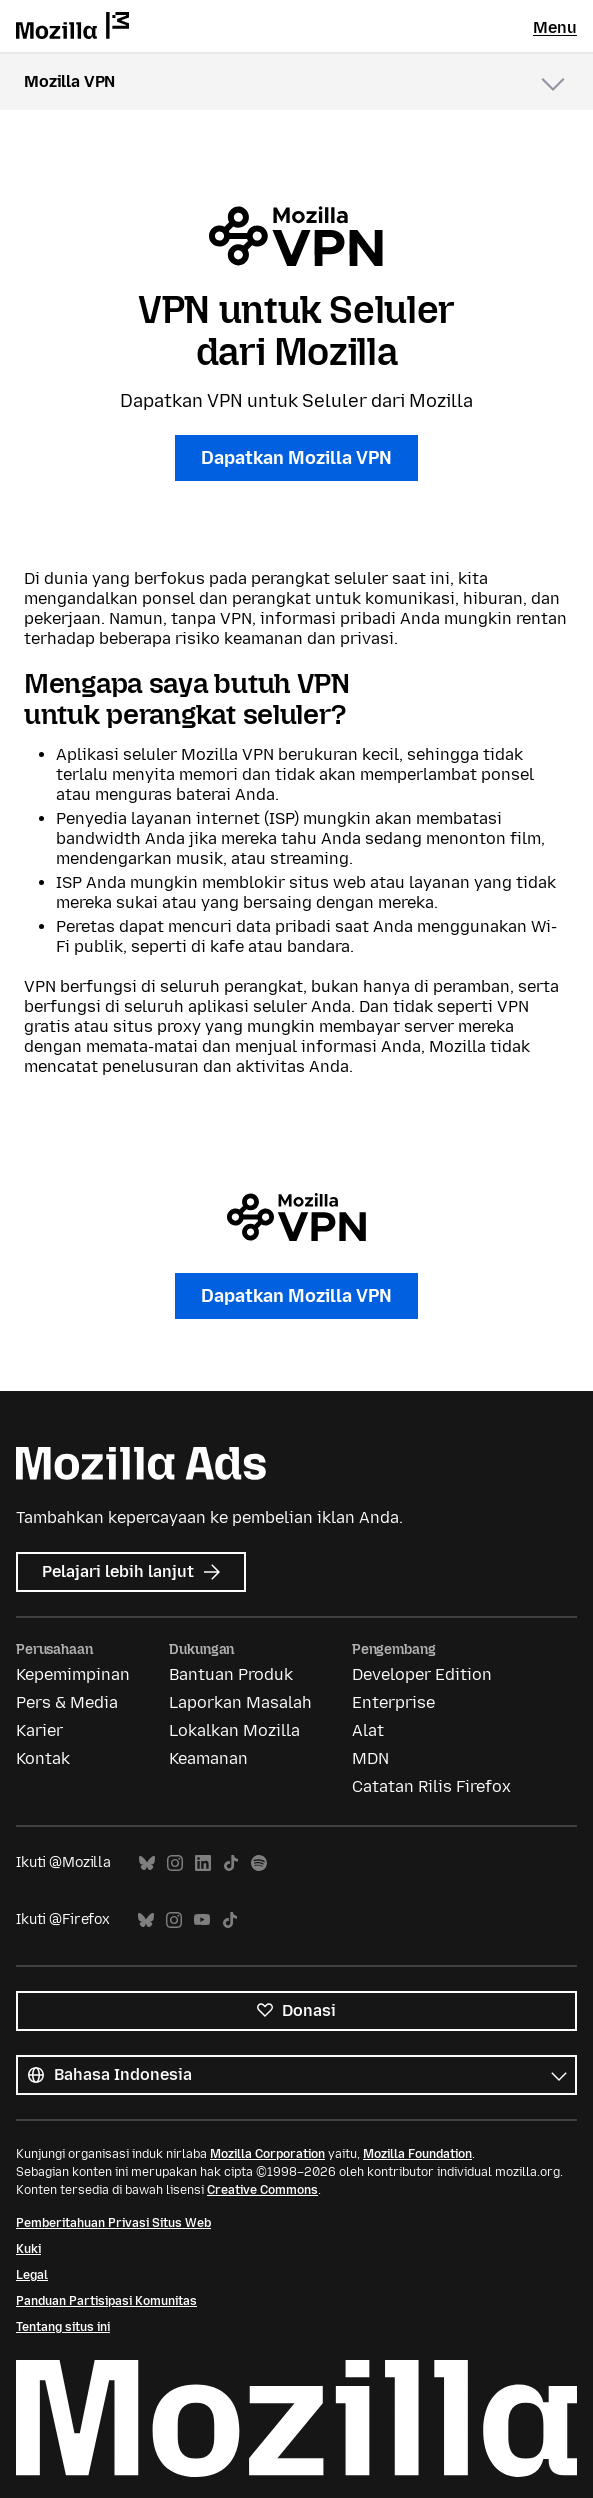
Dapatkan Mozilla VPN (296, 458)
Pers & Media (67, 1702)
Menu (555, 27)
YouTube (202, 1920)
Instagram (175, 1863)
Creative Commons (262, 2190)
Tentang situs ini (63, 2327)
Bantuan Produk (231, 1674)
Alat (368, 1730)
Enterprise (393, 1702)
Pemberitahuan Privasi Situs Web (113, 2223)
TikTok (231, 1863)
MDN (370, 1758)
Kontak (43, 1758)
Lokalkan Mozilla (234, 1730)
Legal (32, 2275)
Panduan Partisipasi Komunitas (106, 2301)
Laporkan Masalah (240, 1702)
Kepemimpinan (73, 1674)
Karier (39, 1730)
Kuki (28, 2249)
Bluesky (147, 1863)
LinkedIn (203, 1863)
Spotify (259, 1863)
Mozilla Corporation (267, 2154)
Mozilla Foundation (417, 2154)
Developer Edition (422, 1674)
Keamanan (208, 1758)
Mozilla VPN (69, 81)
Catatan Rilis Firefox (431, 1786)
